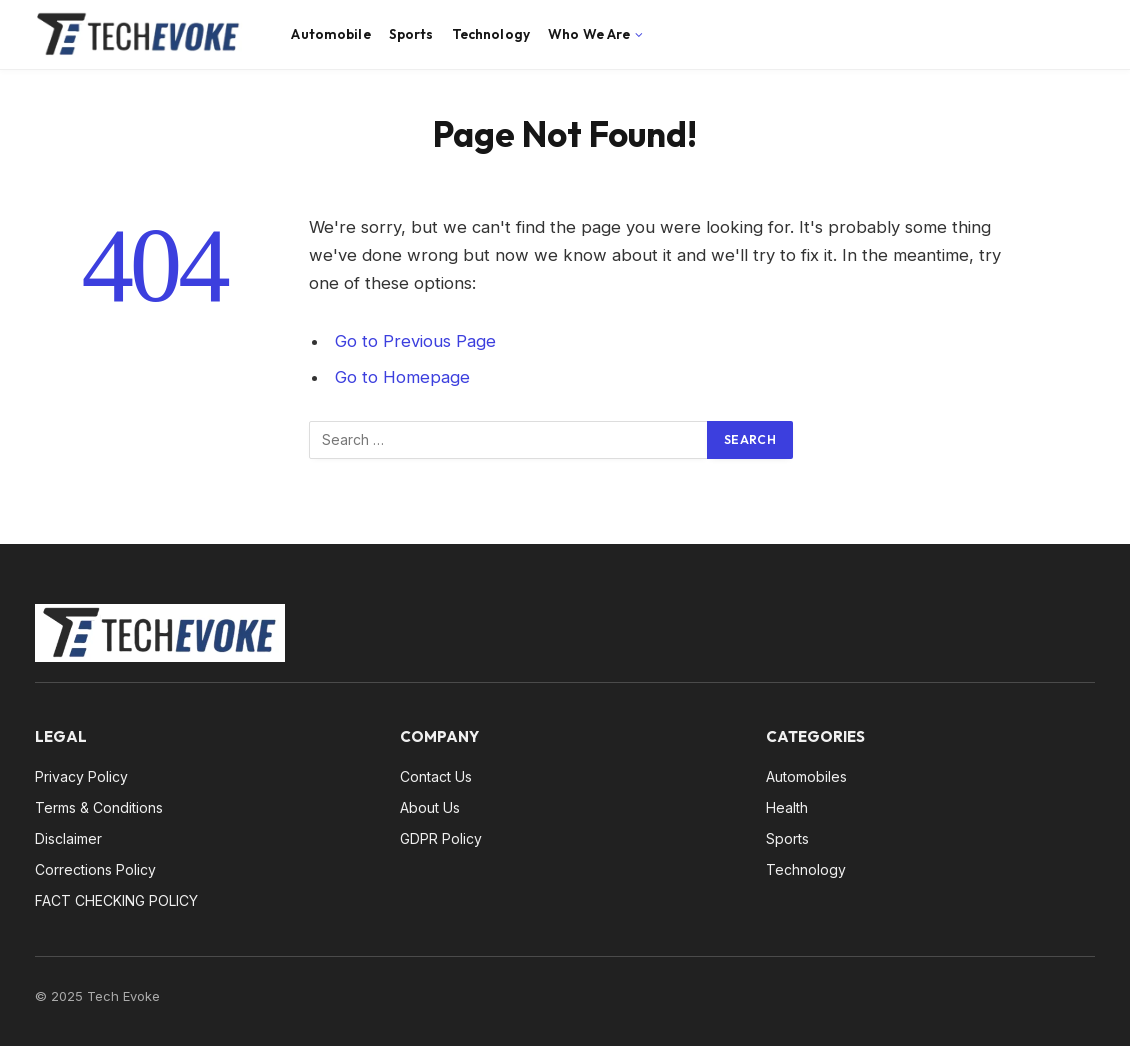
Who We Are (589, 34)
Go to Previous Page (415, 341)
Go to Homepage (402, 377)
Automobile (330, 34)
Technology (491, 34)
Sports (411, 34)
